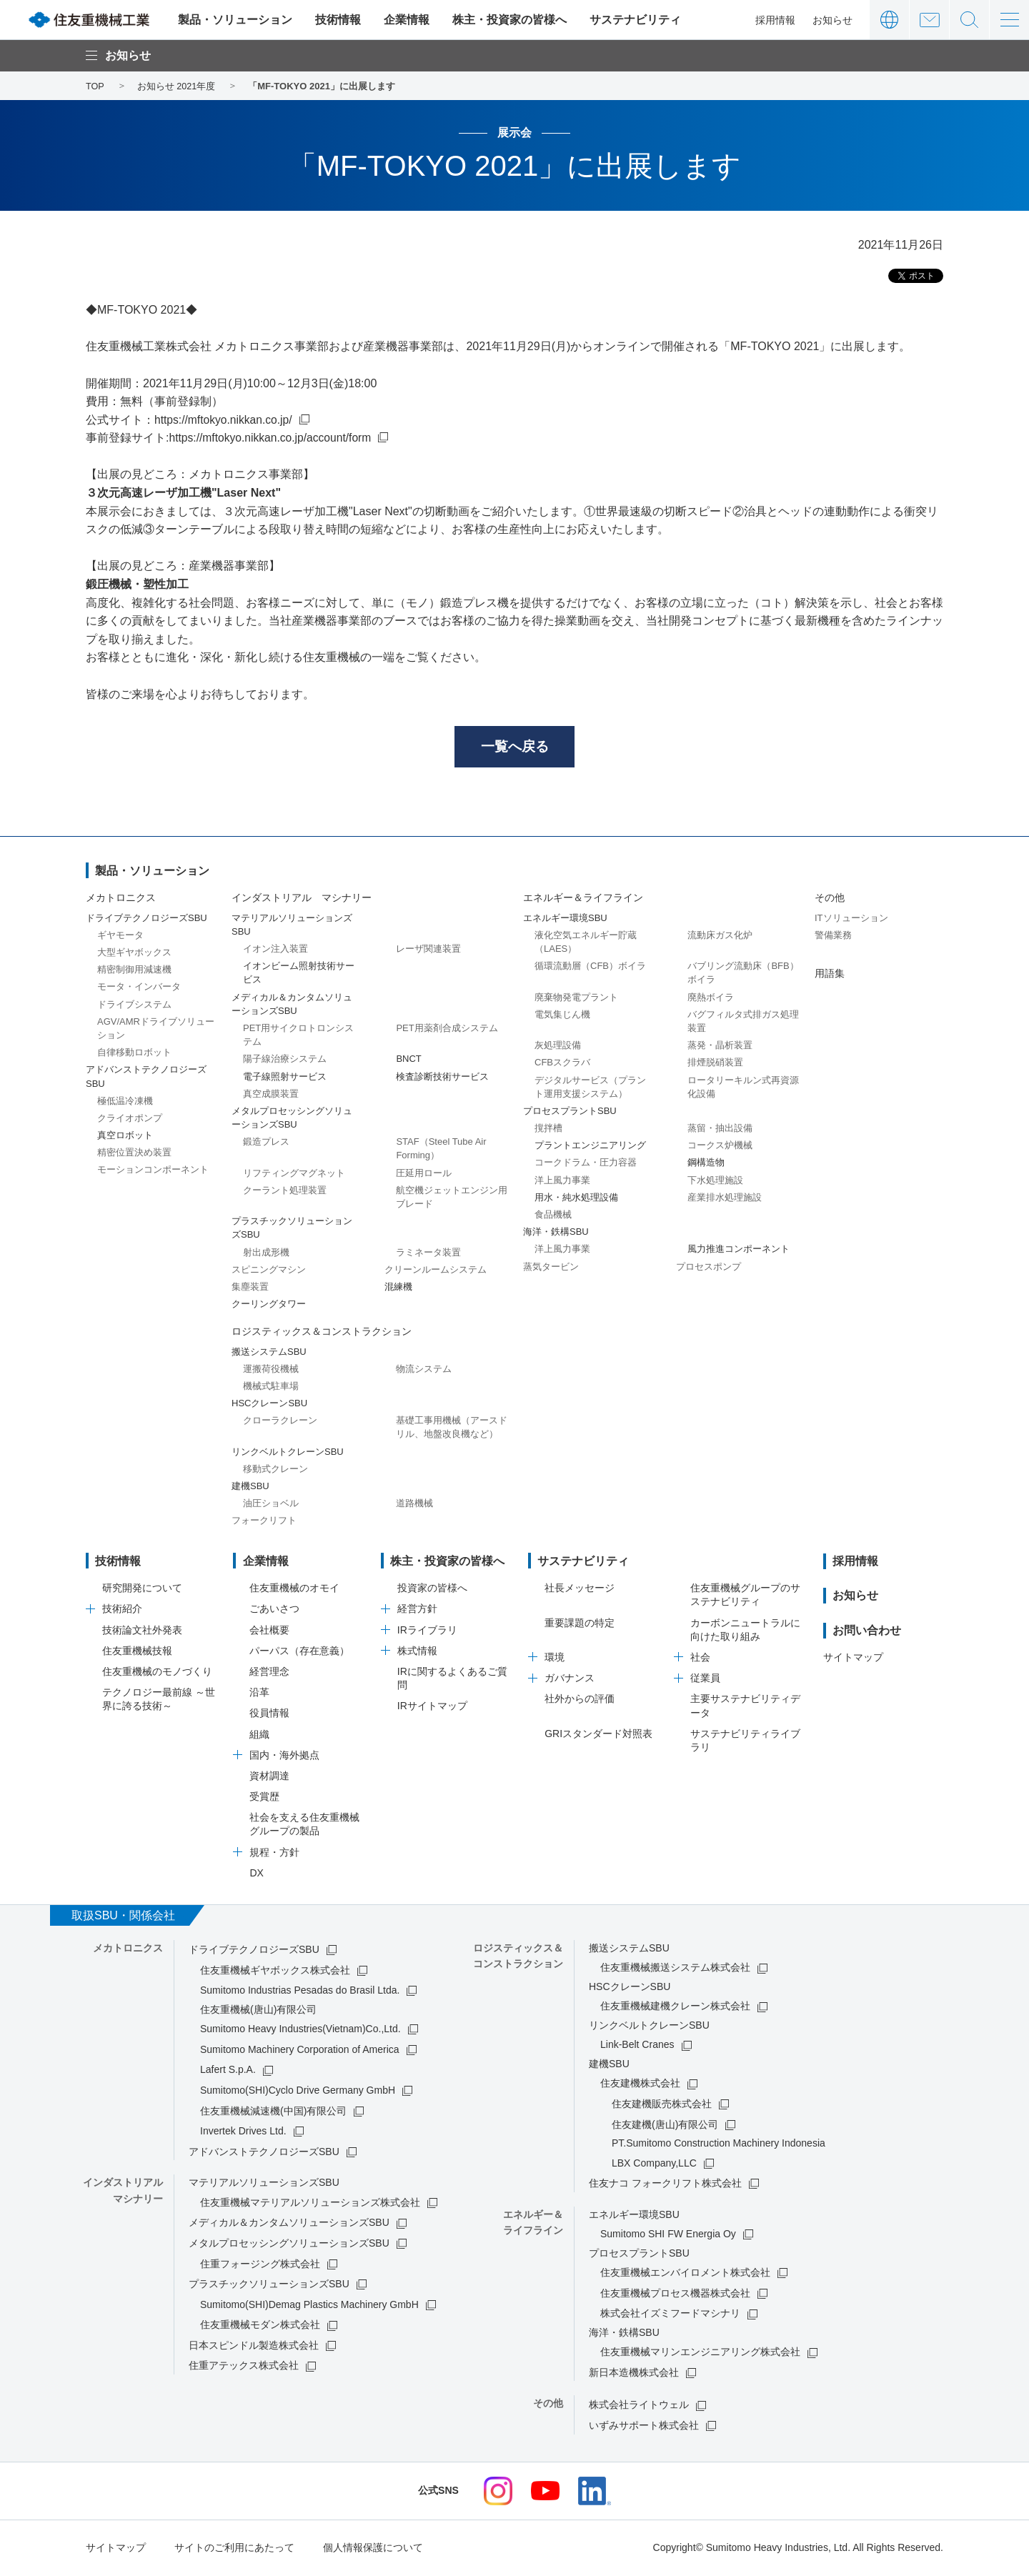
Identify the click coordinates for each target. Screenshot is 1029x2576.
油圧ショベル (271, 1505)
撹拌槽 (548, 1129)
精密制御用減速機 (134, 971)
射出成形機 (266, 1253)
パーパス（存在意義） (299, 1652)
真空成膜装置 (271, 1095)
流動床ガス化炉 (719, 936)
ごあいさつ (274, 1610)
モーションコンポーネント (153, 1171)
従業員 (705, 1679)
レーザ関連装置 (428, 950)
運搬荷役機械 (271, 1370)
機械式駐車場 (271, 1387)
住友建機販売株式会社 (662, 2105)
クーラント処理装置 (285, 1191)
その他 (830, 899)
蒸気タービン (551, 1268)
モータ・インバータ (139, 988)
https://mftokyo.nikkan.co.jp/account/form (272, 438)
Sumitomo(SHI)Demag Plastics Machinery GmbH (309, 2306)
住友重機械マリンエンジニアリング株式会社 (700, 2353)
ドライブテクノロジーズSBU (254, 1950)
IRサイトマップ (432, 1708)
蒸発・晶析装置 (719, 1046)
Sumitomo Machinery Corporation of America (299, 2051)
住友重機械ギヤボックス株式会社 (275, 1971)
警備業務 (833, 936)
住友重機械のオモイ (294, 1590)
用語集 (830, 974)
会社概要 (269, 1631)
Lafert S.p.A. (228, 2071)
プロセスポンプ (708, 1268)
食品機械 (553, 1215)
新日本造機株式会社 (634, 2373)
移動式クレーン (275, 1470)
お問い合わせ (929, 19)
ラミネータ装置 (428, 1253)
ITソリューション (851, 919)
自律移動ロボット (134, 1053)
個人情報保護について (373, 2549)
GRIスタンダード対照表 (598, 1735)
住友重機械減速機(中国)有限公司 (273, 2112)
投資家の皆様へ (432, 1590)
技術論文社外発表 (142, 1631)
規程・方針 (274, 1853)
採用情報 (775, 20)
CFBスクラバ (562, 1064)
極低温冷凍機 (125, 1102)
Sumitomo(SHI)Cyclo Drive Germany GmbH (297, 2091)
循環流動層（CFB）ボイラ (590, 968)
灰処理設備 (558, 1046)
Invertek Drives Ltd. (243, 2132)
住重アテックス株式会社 (244, 2367)
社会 (700, 1658)
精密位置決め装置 (134, 1154)
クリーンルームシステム (435, 1270)
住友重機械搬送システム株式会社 (675, 1969)
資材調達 (269, 1777)
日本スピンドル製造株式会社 (254, 2346)
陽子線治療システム (285, 1060)
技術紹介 (122, 1610)
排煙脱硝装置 (715, 1064)
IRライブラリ (427, 1631)
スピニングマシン (269, 1270)
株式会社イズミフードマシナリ (670, 2315)
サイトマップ (853, 1659)
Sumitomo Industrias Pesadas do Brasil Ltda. (299, 1992)
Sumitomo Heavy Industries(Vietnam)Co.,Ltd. (300, 2030)
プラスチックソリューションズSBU (269, 2285)
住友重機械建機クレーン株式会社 (675, 2008)
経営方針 (417, 1610)
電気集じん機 (562, 1015)
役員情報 (269, 1715)
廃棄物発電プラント (576, 998)
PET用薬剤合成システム (446, 1029)
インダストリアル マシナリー (302, 899)
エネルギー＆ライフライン (583, 899)
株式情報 (417, 1652)
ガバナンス (570, 1679)
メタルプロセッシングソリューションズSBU (289, 2244)
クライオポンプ (129, 1119)
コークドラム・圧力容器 (586, 1164)
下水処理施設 (715, 1181)
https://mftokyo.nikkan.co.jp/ (224, 420)
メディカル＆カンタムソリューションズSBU (289, 2224)
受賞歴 (264, 1798)
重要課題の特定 (580, 1624)
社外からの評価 (580, 1700)
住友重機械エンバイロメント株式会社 (685, 2273)
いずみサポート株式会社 (644, 2426)
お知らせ (832, 20)
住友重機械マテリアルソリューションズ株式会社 (310, 2203)
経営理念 (269, 1673)
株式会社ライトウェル (639, 2406)
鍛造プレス (266, 1143)
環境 (555, 1658)
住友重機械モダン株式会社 (260, 2326)
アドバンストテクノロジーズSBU (264, 2153)
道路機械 (414, 1505)
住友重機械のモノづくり (157, 1673)
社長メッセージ (580, 1590)
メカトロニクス (121, 899)
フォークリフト (264, 1522)
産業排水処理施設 (724, 1198)
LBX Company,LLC (654, 2164)
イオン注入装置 (275, 950)
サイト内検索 (969, 19)
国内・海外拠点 (284, 1756)
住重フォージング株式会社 (260, 2265)
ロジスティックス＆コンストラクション (322, 1333)
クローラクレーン (280, 1422)
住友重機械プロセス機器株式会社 (675, 2294)
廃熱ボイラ (710, 998)
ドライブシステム (134, 1005)
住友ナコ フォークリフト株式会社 (665, 2184)
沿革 (259, 1693)
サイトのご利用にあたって (234, 2549)
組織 (259, 1735)
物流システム (424, 1370)
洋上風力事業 (562, 1181)
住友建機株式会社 (640, 2085)
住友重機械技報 (137, 1652)
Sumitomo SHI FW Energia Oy (668, 2235)
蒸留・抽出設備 (719, 1129)
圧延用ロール (424, 1174)
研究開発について (142, 1590)
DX (256, 1874)
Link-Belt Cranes (637, 2046)
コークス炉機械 (719, 1147)
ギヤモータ (120, 936)
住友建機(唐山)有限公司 (665, 2126)
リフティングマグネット (294, 1174)
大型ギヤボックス (134, 953)
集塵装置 (250, 1288)
